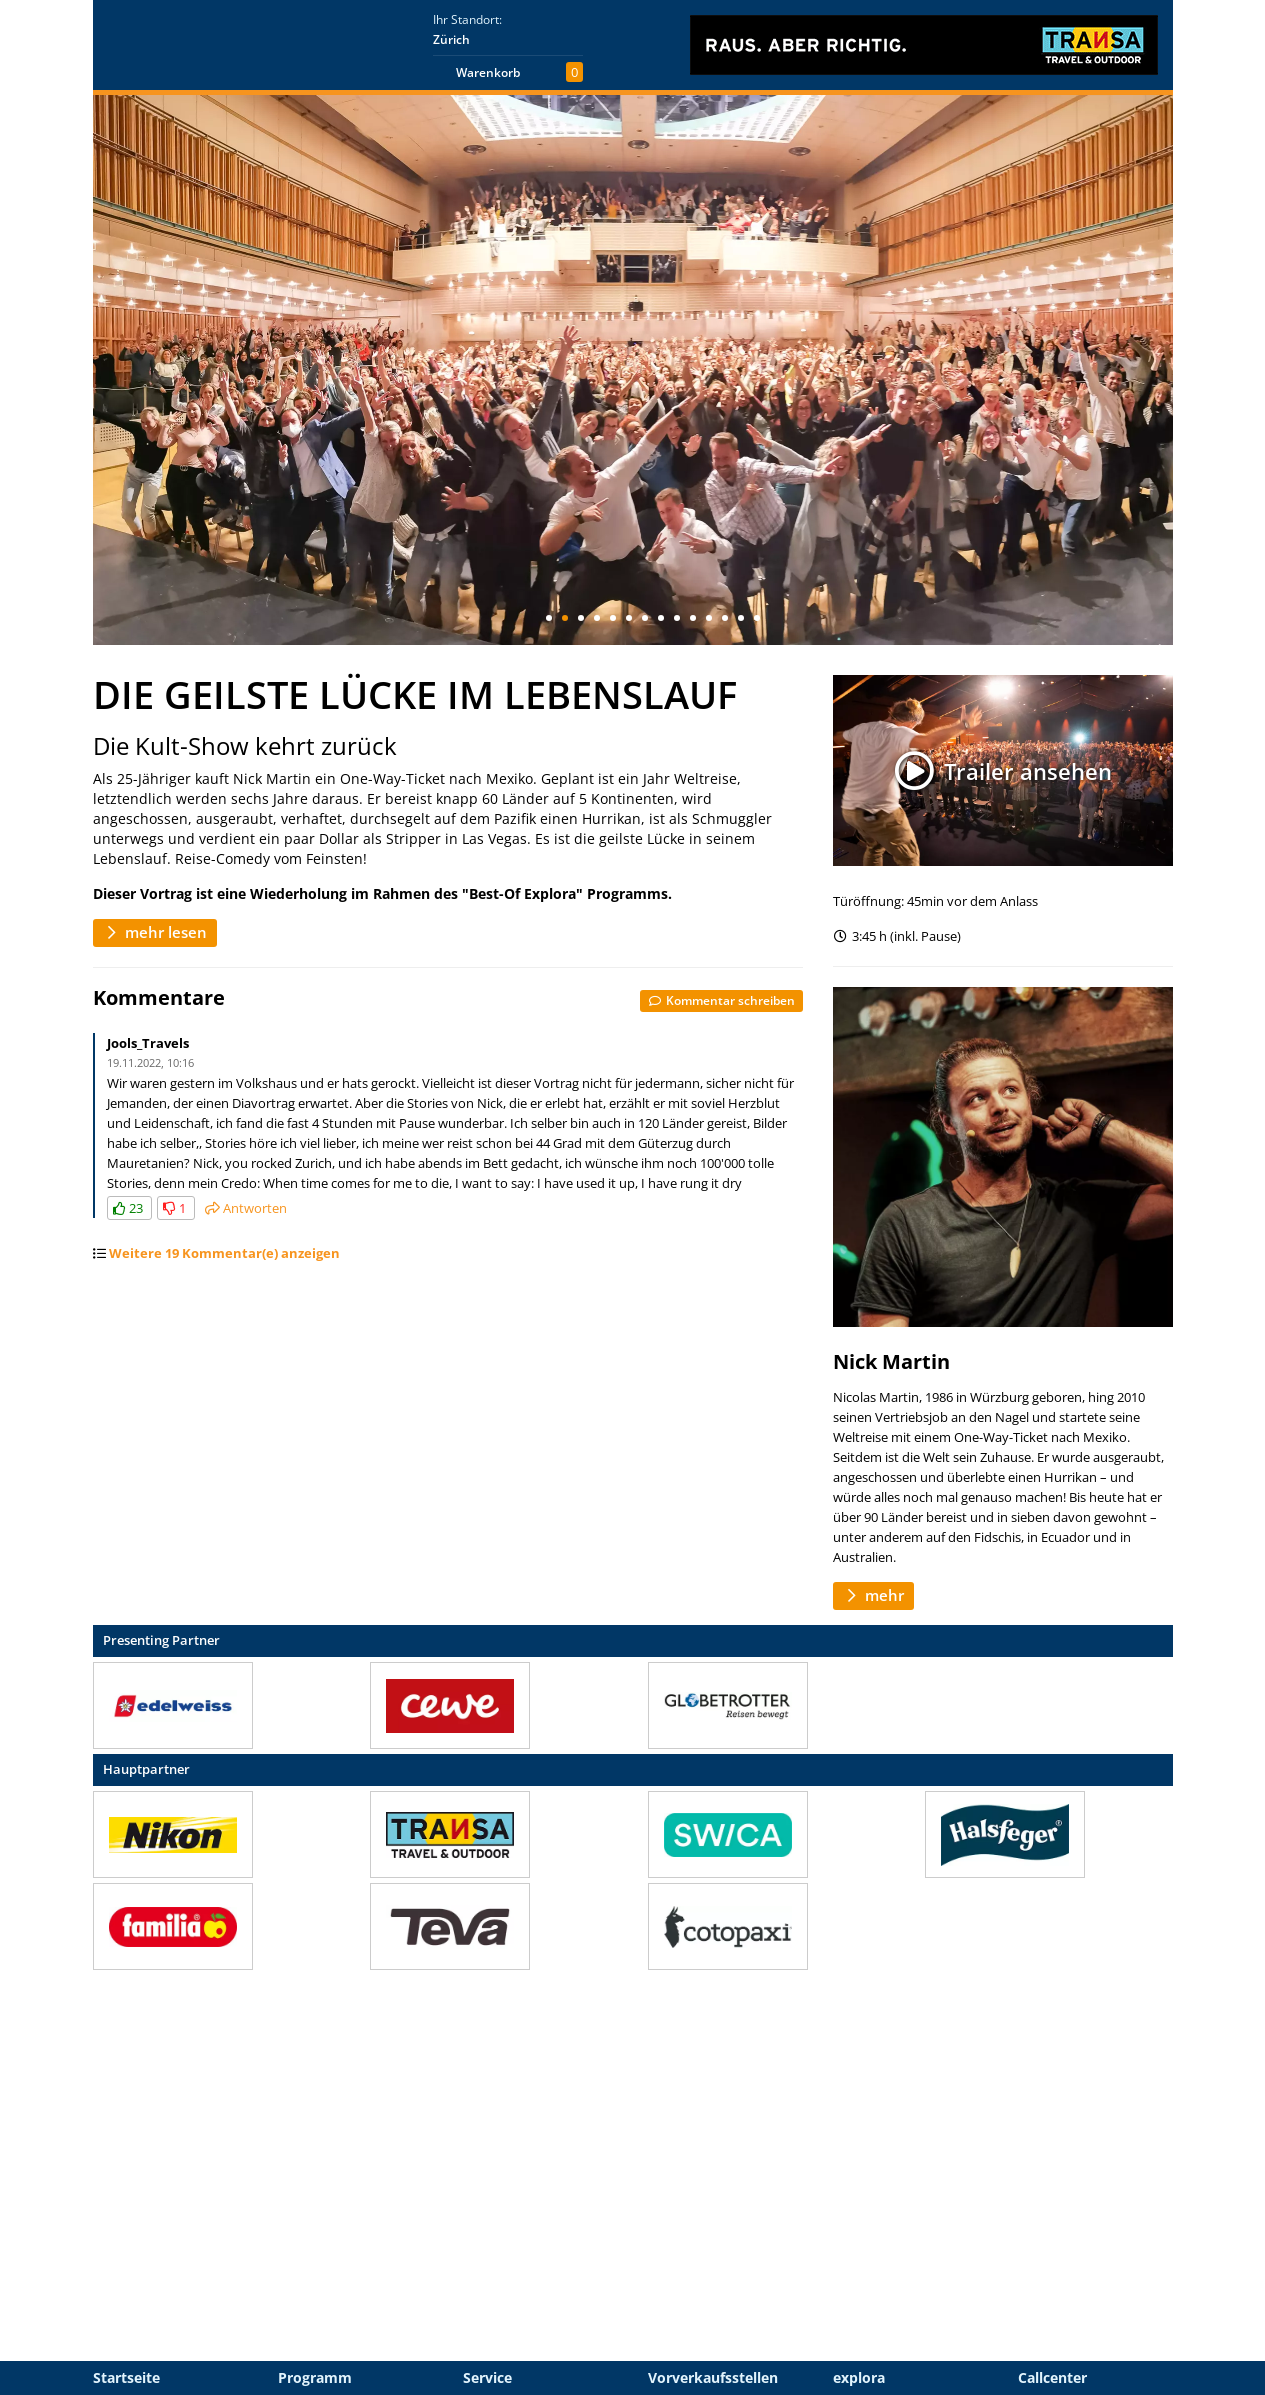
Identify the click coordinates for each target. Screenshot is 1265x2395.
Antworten (246, 1208)
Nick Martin (891, 1361)
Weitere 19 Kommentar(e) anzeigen (224, 1253)
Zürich (451, 39)
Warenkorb (488, 72)
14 (757, 618)
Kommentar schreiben (721, 1000)
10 (693, 618)
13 (741, 618)
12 (725, 618)
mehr (874, 1595)
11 (709, 618)
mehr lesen (155, 932)
